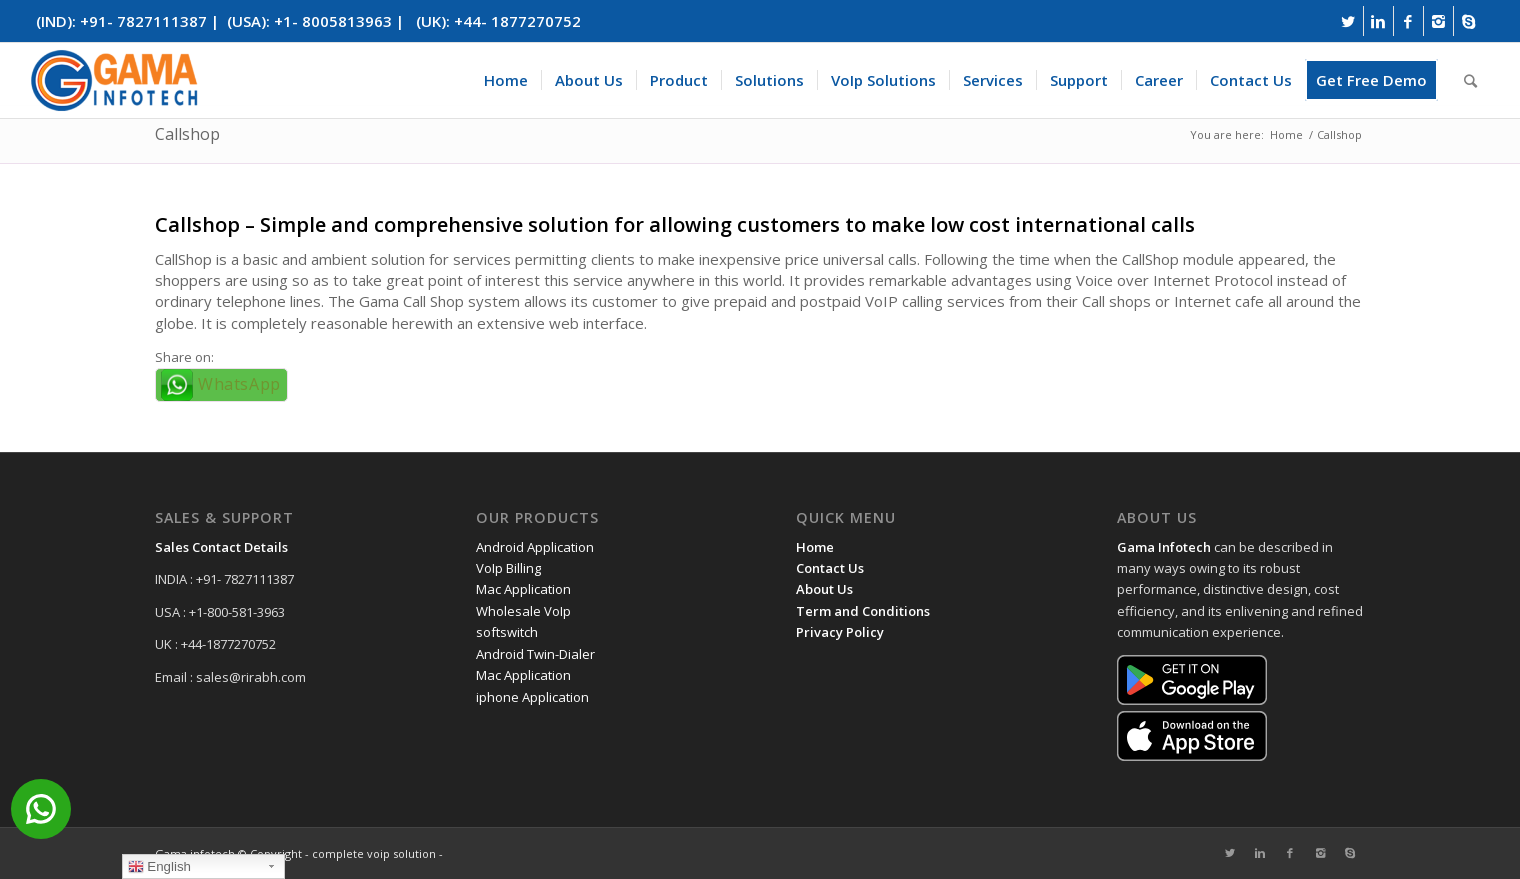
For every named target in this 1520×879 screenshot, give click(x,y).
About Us (824, 589)
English (159, 867)
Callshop (187, 134)
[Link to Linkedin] (1378, 21)
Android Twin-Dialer (535, 654)
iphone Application (532, 697)
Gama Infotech (1164, 547)
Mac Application (523, 589)
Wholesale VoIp (523, 611)
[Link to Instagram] (1438, 21)
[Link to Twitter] (1348, 21)
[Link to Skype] (1469, 21)
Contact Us (830, 568)
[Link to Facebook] (1408, 21)
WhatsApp (239, 384)
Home (1286, 134)
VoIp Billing (508, 568)
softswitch (507, 632)
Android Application (535, 547)
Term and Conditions (863, 611)
